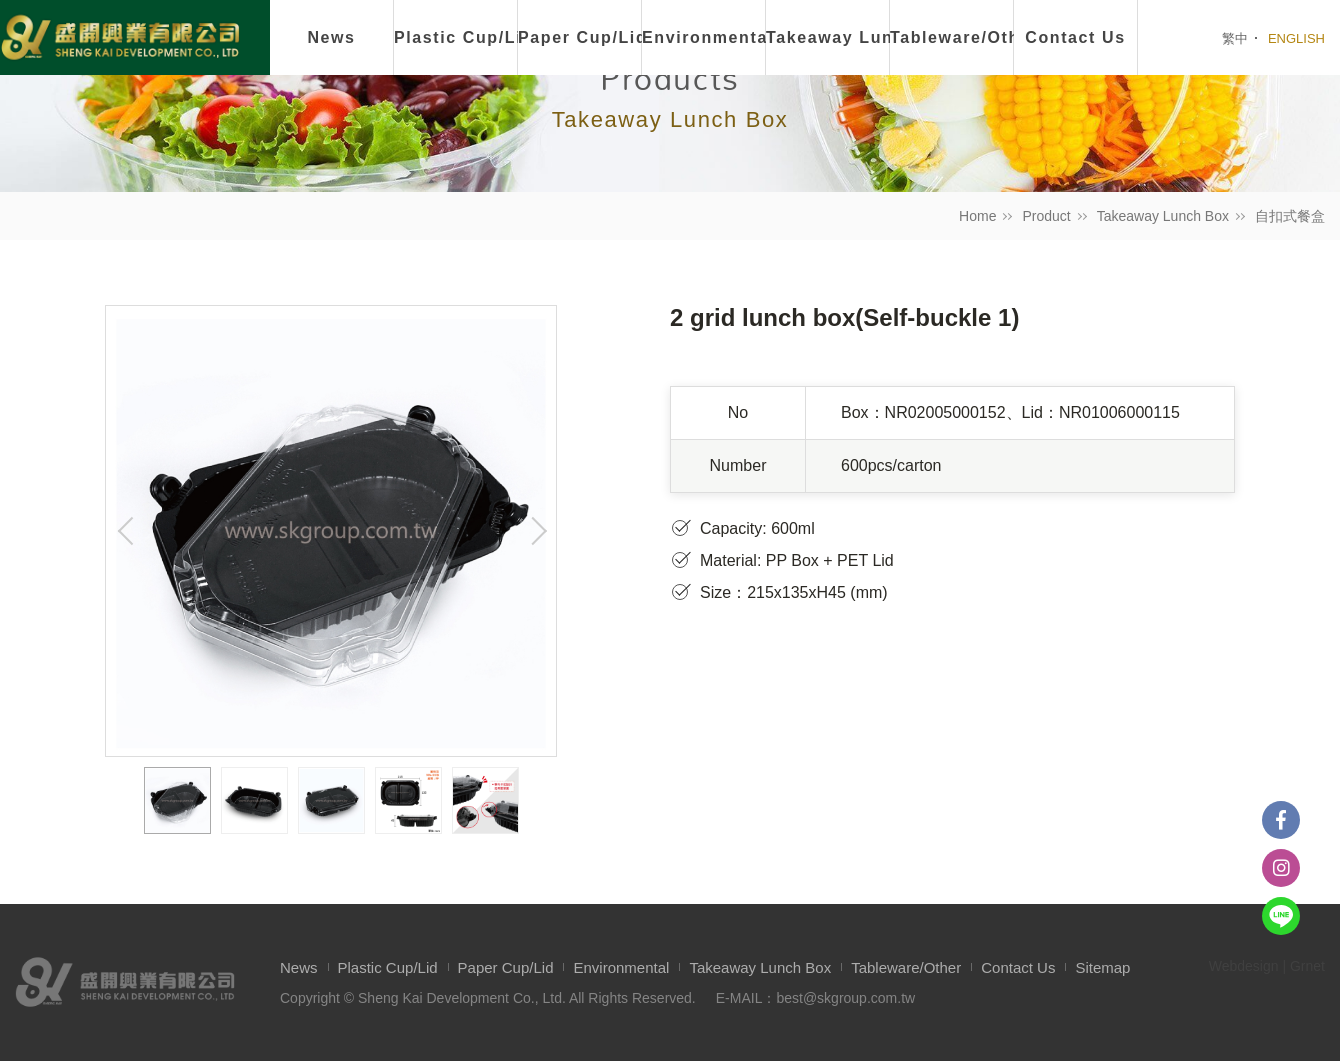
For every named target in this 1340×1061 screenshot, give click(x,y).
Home (977, 216)
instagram (1281, 868)
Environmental (704, 37)
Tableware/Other (906, 967)
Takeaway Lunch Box (1163, 216)
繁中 (1235, 38)
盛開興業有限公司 (120, 39)
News (331, 37)
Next (536, 531)
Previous (126, 531)
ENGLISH (1296, 38)
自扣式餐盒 (1290, 216)
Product (1046, 216)
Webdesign (1244, 966)
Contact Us (1018, 967)
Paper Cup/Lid (580, 37)
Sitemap (1102, 967)
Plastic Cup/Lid (456, 37)
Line (1281, 916)
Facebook (1281, 820)
